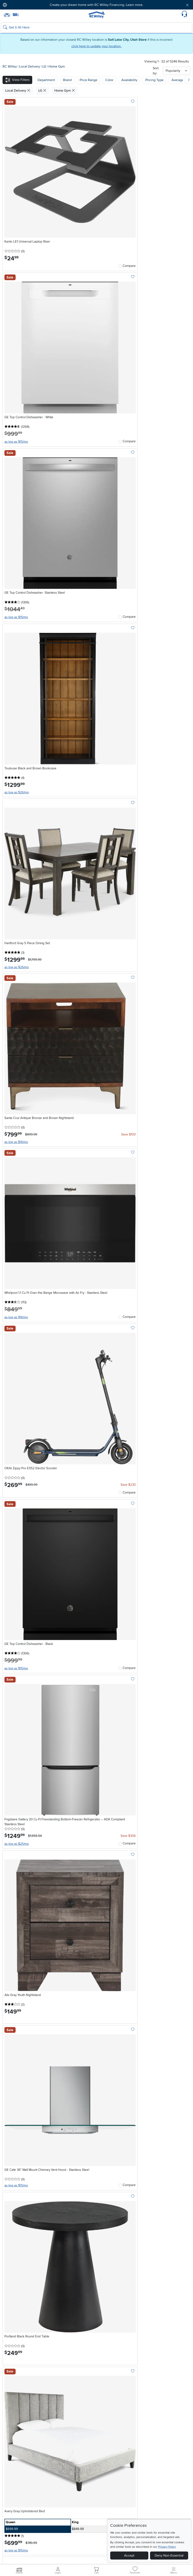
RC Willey (10, 66)
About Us (9, 2502)
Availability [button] (129, 80)
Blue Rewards (13, 2507)
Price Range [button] (88, 80)
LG (44, 66)
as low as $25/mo (112, 762)
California (154, 2462)
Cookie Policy (70, 2548)
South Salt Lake (14, 2478)
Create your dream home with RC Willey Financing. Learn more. (96, 5)
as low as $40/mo (112, 1179)
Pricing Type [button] (154, 80)
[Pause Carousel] (5, 4)
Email (7, 2435)
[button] (17, 80)
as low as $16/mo (111, 493)
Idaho (108, 2462)
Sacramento (153, 2468)
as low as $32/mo (112, 1596)
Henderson (64, 2478)
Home (76, 2543)
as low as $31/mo (16, 1864)
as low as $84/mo (17, 1328)
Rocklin (150, 2473)
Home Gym (56, 66)
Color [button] (109, 80)
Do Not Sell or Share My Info (99, 2548)
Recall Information (92, 2543)
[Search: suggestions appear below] (96, 27)
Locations (12, 2456)
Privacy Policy (167, 2547)
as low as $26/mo (112, 359)
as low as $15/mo (111, 225)
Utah (7, 2462)
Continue (82, 2442)
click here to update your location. (96, 46)
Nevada (63, 2462)
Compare (87, 225)
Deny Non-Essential (169, 2555)
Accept (129, 2555)
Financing (10, 2512)
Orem (7, 2473)
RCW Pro (9, 2522)
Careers (8, 2517)
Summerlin (64, 2468)
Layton (7, 2468)
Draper (7, 2483)
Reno (60, 2473)
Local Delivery (30, 66)
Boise (107, 2468)
